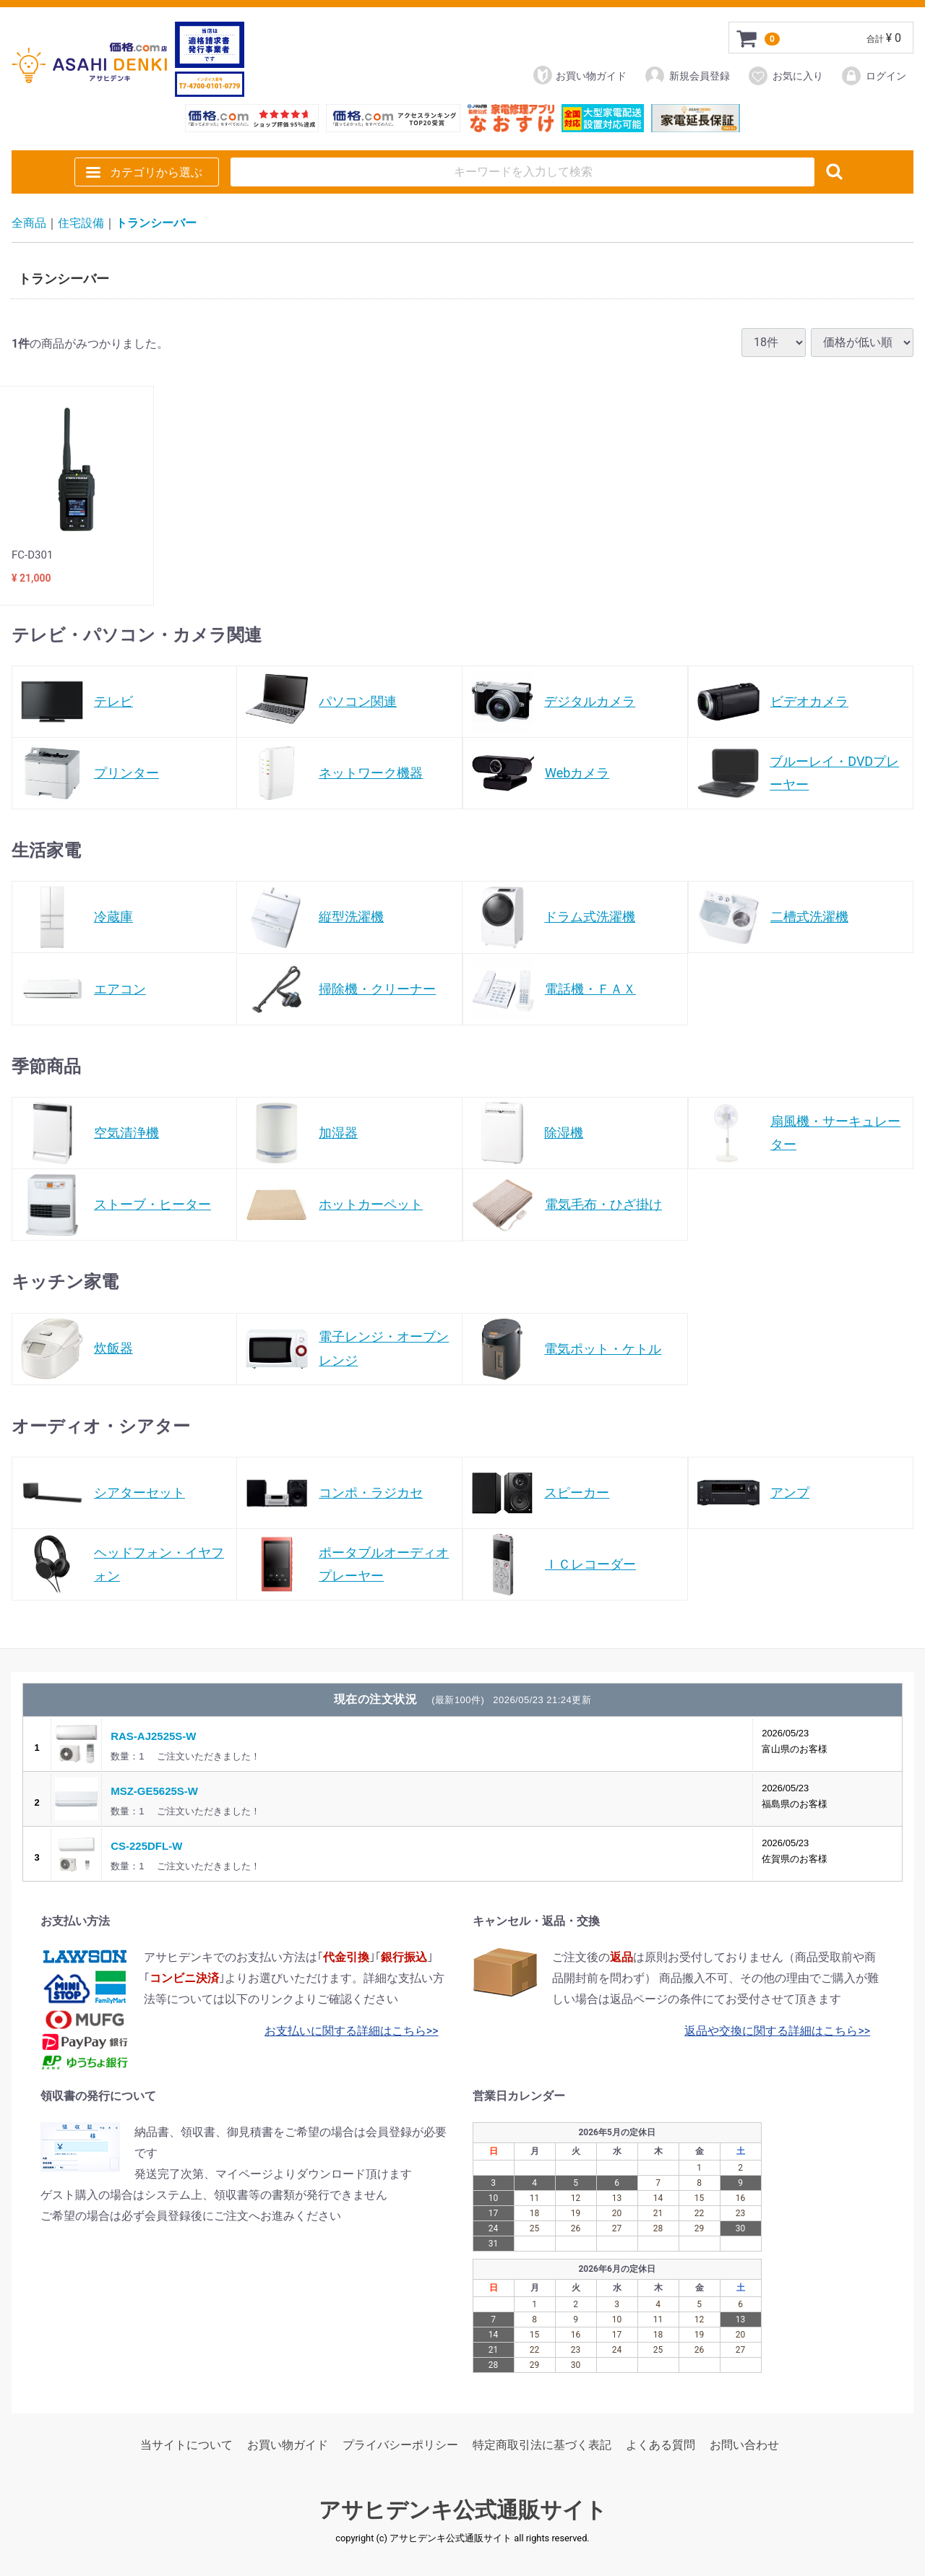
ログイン (873, 76)
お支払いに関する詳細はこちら (345, 2031)
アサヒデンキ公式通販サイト (463, 2510)
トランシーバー (156, 223)
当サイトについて (186, 2445)
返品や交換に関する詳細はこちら (771, 2031)
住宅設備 (81, 223)
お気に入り (785, 76)
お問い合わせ (744, 2445)
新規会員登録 (687, 76)
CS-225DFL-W (146, 1846)
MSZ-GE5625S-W (154, 1791)
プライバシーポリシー (400, 2445)
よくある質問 (660, 2445)
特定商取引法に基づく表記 (542, 2445)
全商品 (29, 223)
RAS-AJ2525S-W (153, 1736)
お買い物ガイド (580, 75)
